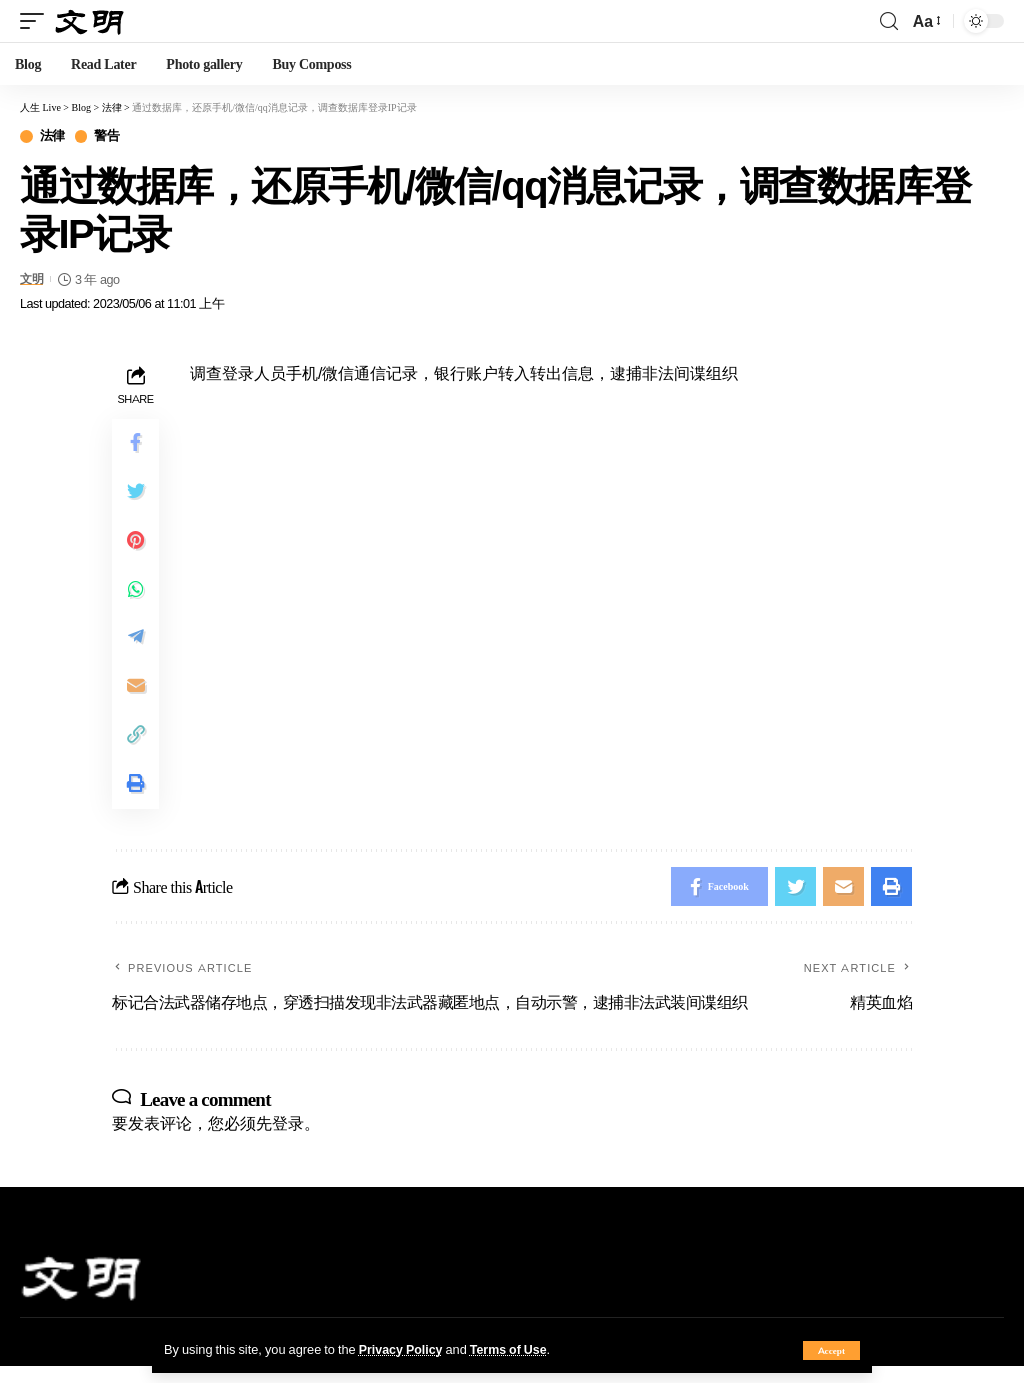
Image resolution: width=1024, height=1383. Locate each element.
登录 (288, 1139)
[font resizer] (925, 20)
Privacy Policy (402, 1349)
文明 (32, 279)
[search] (889, 21)
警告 (107, 136)
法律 (52, 136)
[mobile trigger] (37, 20)
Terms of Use (511, 1349)
